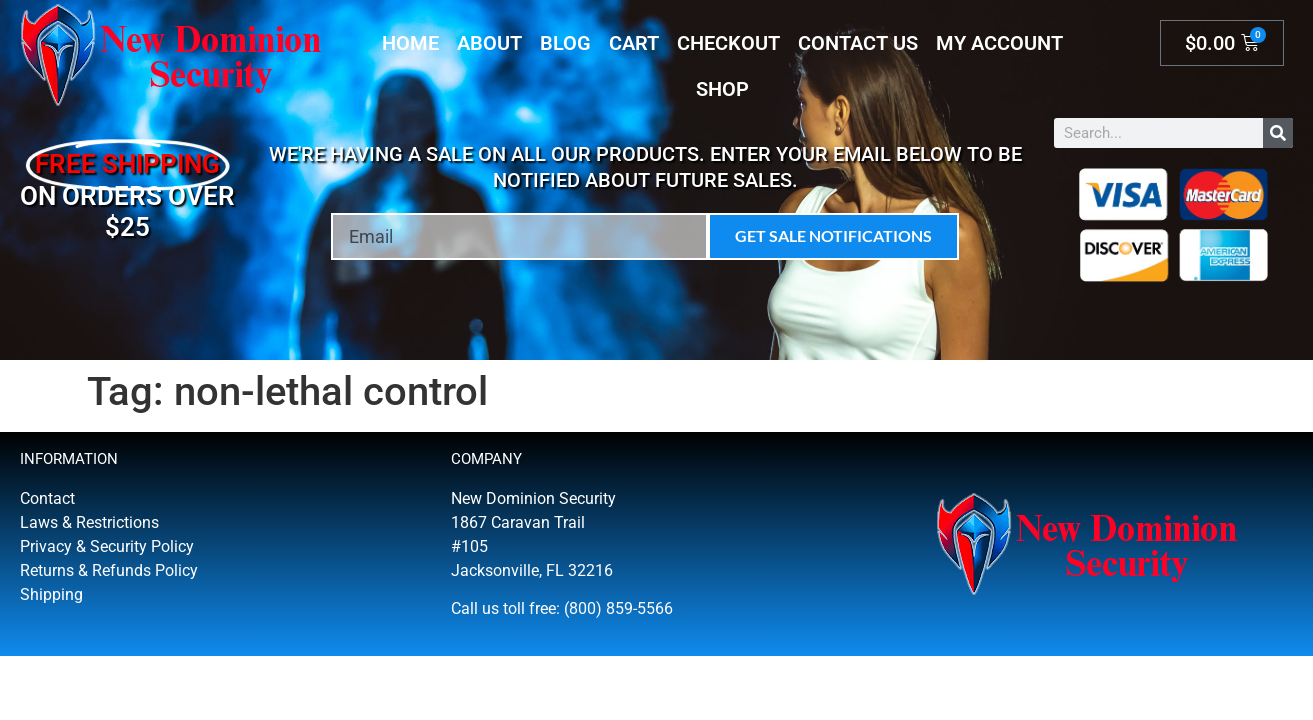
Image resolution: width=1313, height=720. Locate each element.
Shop (722, 89)
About (489, 43)
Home (410, 43)
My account (999, 43)
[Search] (1278, 133)
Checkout (728, 43)
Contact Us (858, 43)
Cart (634, 43)
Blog (565, 43)
